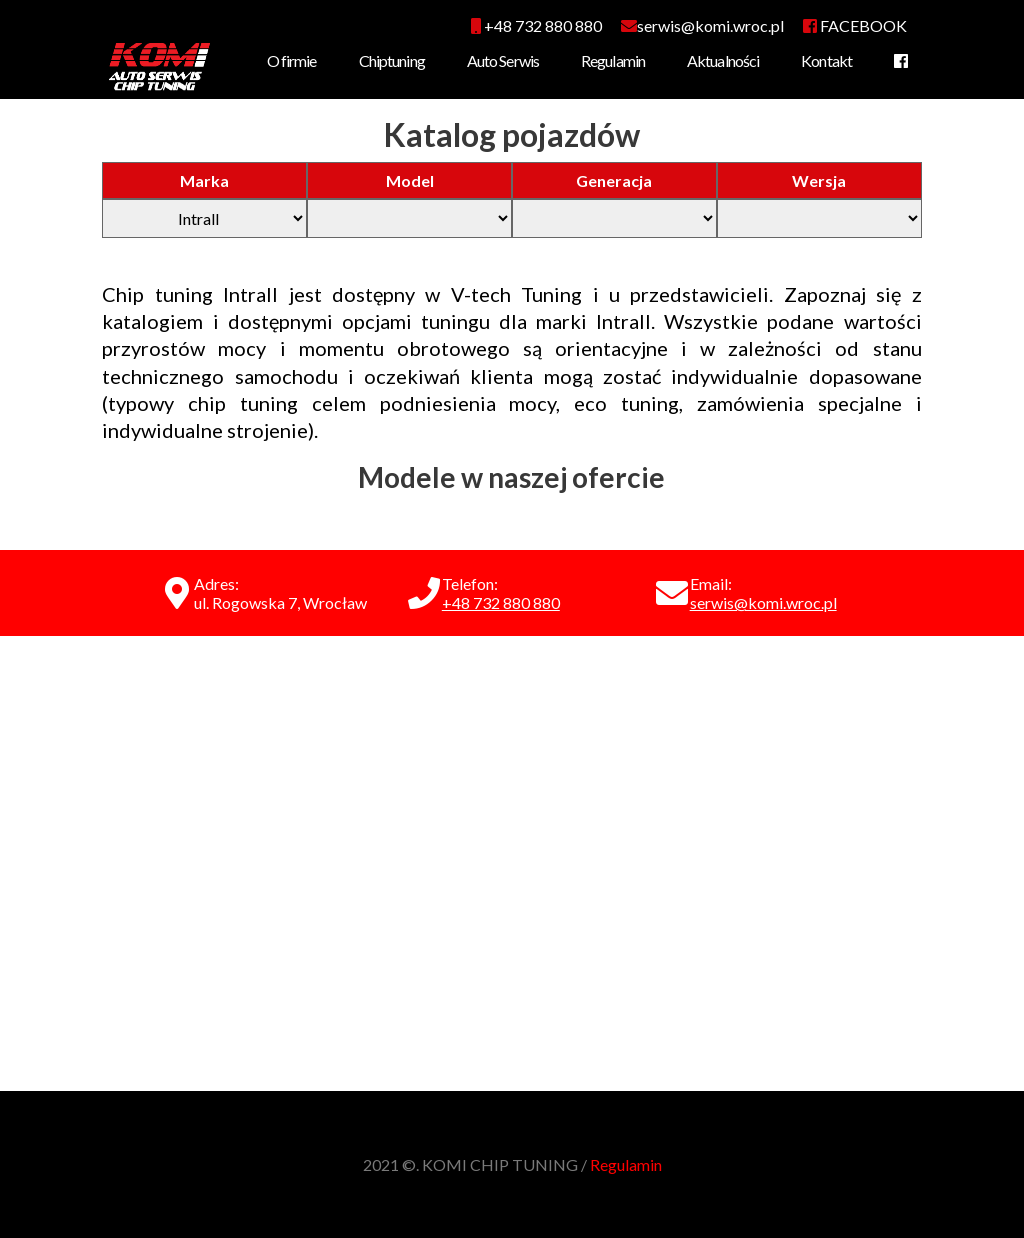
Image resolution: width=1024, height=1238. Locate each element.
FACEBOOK (855, 25)
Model (410, 180)
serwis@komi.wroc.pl (763, 602)
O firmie (292, 60)
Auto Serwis (503, 60)
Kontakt (826, 60)
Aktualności (723, 60)
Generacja (614, 180)
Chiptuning (392, 60)
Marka (204, 180)
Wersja (819, 180)
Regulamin (613, 60)
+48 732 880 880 (536, 25)
